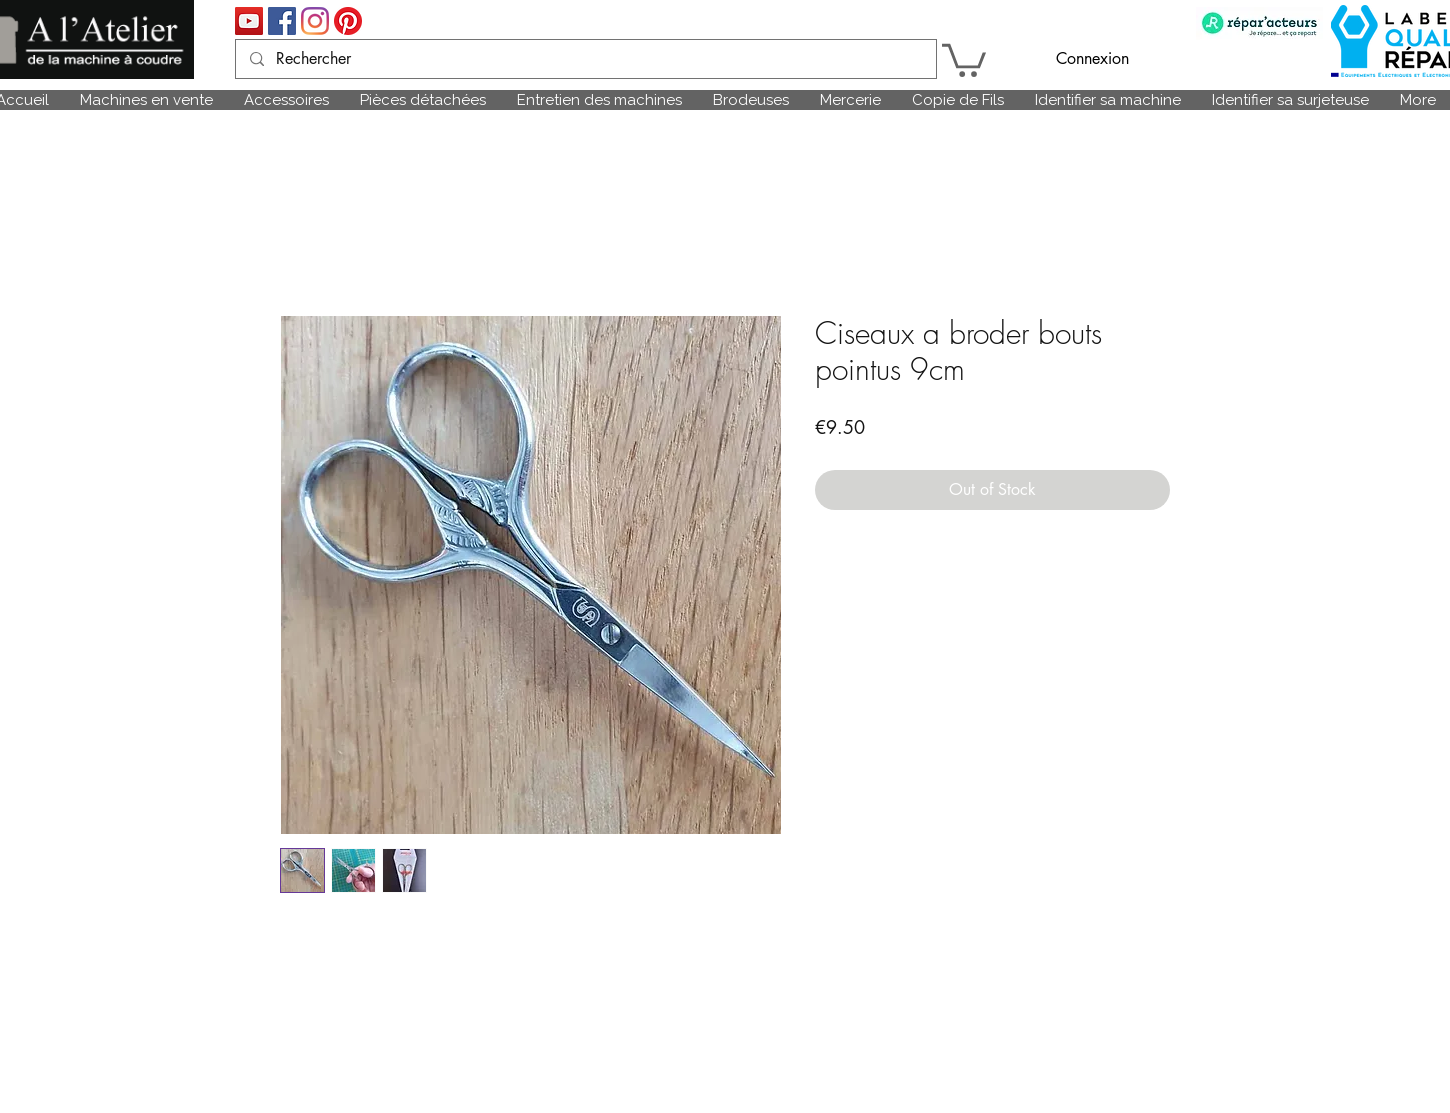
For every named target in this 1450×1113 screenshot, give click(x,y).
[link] (964, 58)
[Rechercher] (585, 59)
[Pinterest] (348, 21)
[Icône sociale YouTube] (249, 21)
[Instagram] (315, 21)
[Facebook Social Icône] (282, 21)
